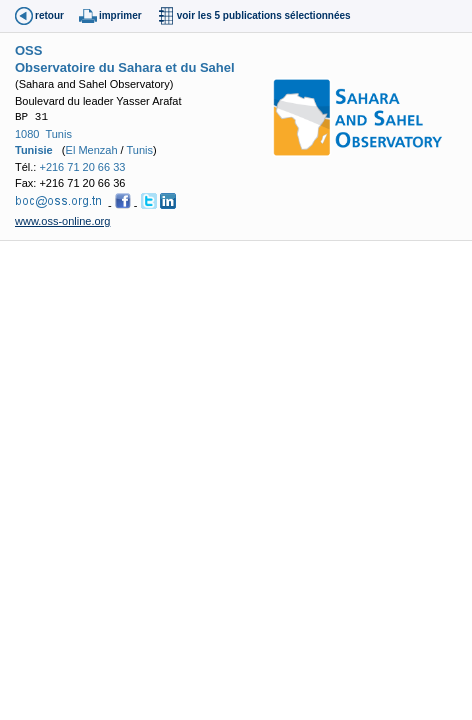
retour (49, 15)
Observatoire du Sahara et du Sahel (125, 67)
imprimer (120, 15)
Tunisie (34, 150)
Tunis (58, 134)
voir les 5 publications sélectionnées (264, 15)
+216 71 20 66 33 (82, 167)
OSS (28, 50)
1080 (27, 134)
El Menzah (92, 150)
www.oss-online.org (62, 221)
